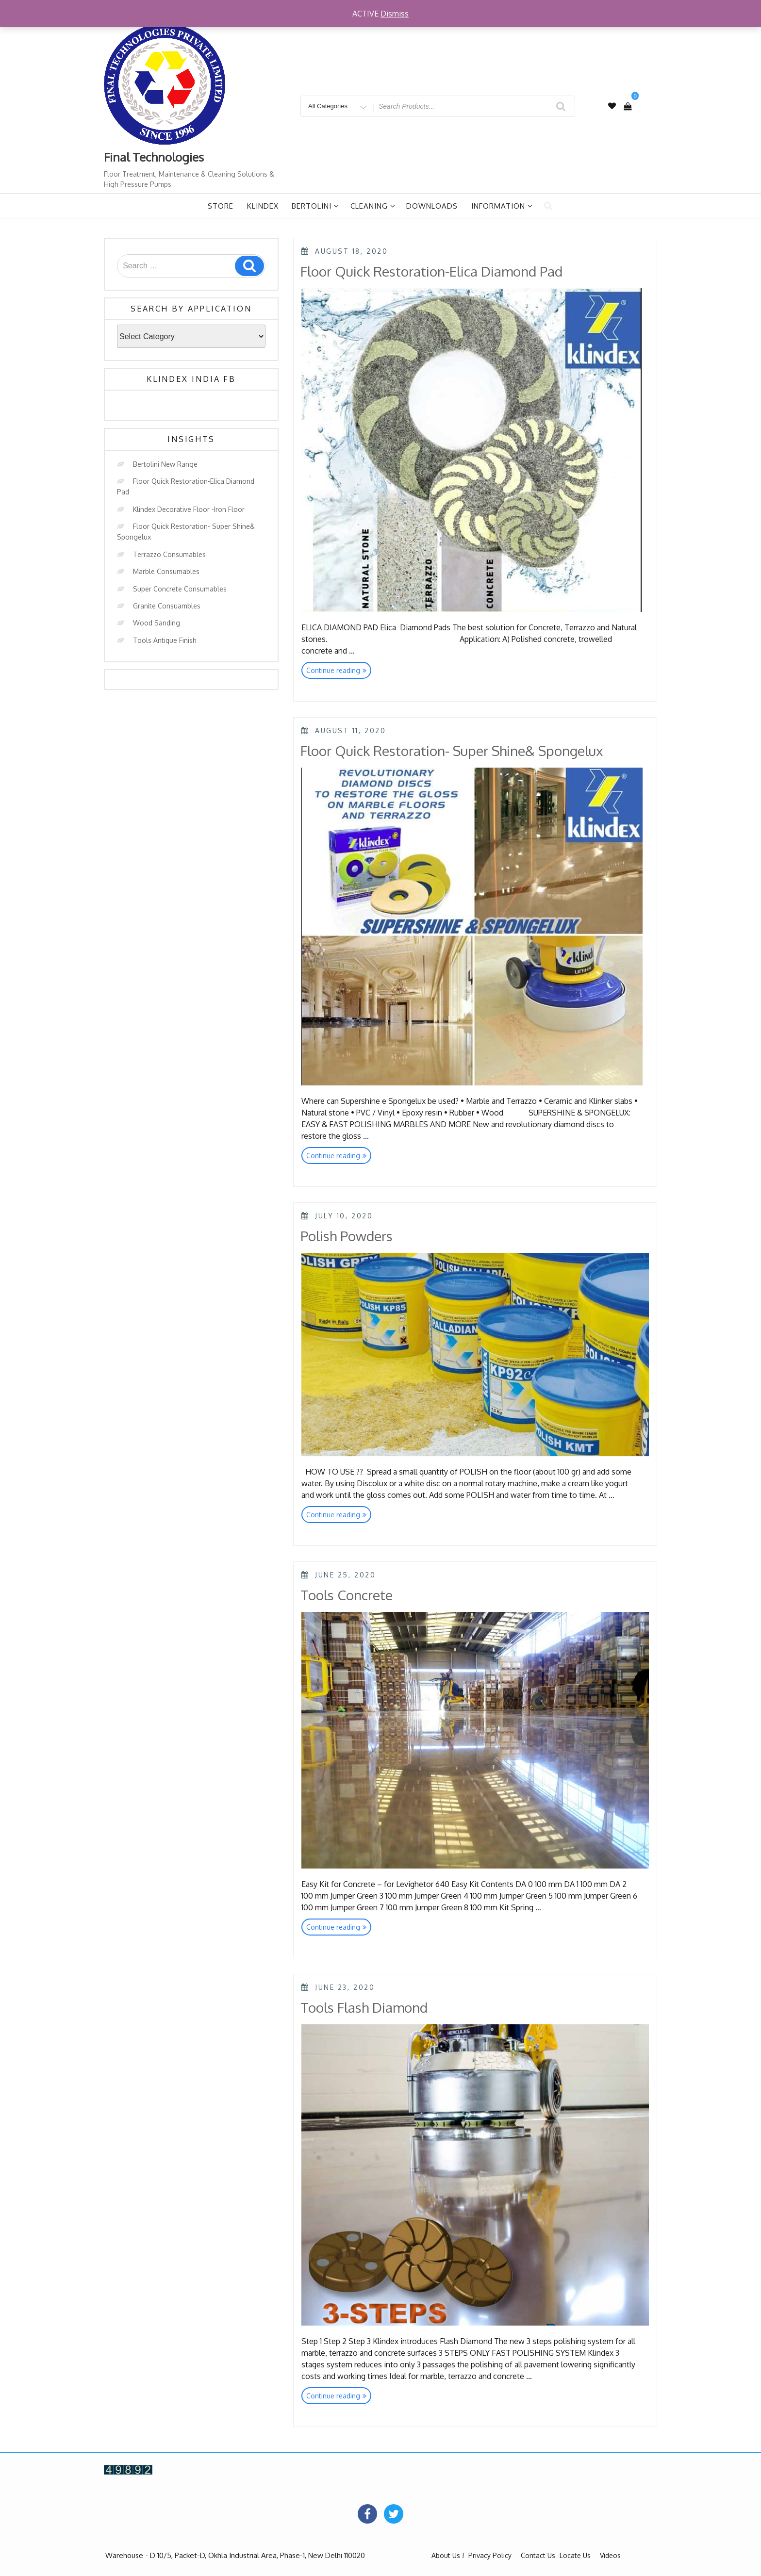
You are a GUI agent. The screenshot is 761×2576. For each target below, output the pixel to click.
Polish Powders (346, 1236)
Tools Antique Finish (165, 640)
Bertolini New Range (165, 464)
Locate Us (575, 2555)
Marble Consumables (166, 571)
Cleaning (373, 206)
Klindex (263, 206)
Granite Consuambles (166, 606)
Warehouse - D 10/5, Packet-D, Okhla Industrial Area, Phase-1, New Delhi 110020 (235, 2555)
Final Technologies (154, 156)
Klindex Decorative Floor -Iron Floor (189, 509)
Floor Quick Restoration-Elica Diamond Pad (431, 271)
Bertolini (315, 206)
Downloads (432, 206)
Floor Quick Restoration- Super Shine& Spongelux (451, 750)
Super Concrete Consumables (180, 589)
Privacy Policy (490, 2555)
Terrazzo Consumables (169, 554)
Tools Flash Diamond (364, 2007)
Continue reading (338, 671)
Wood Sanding (156, 623)
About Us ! (447, 2555)
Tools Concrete (346, 1595)
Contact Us (538, 2555)
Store (220, 206)
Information (502, 206)
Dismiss (394, 13)
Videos (610, 2555)
